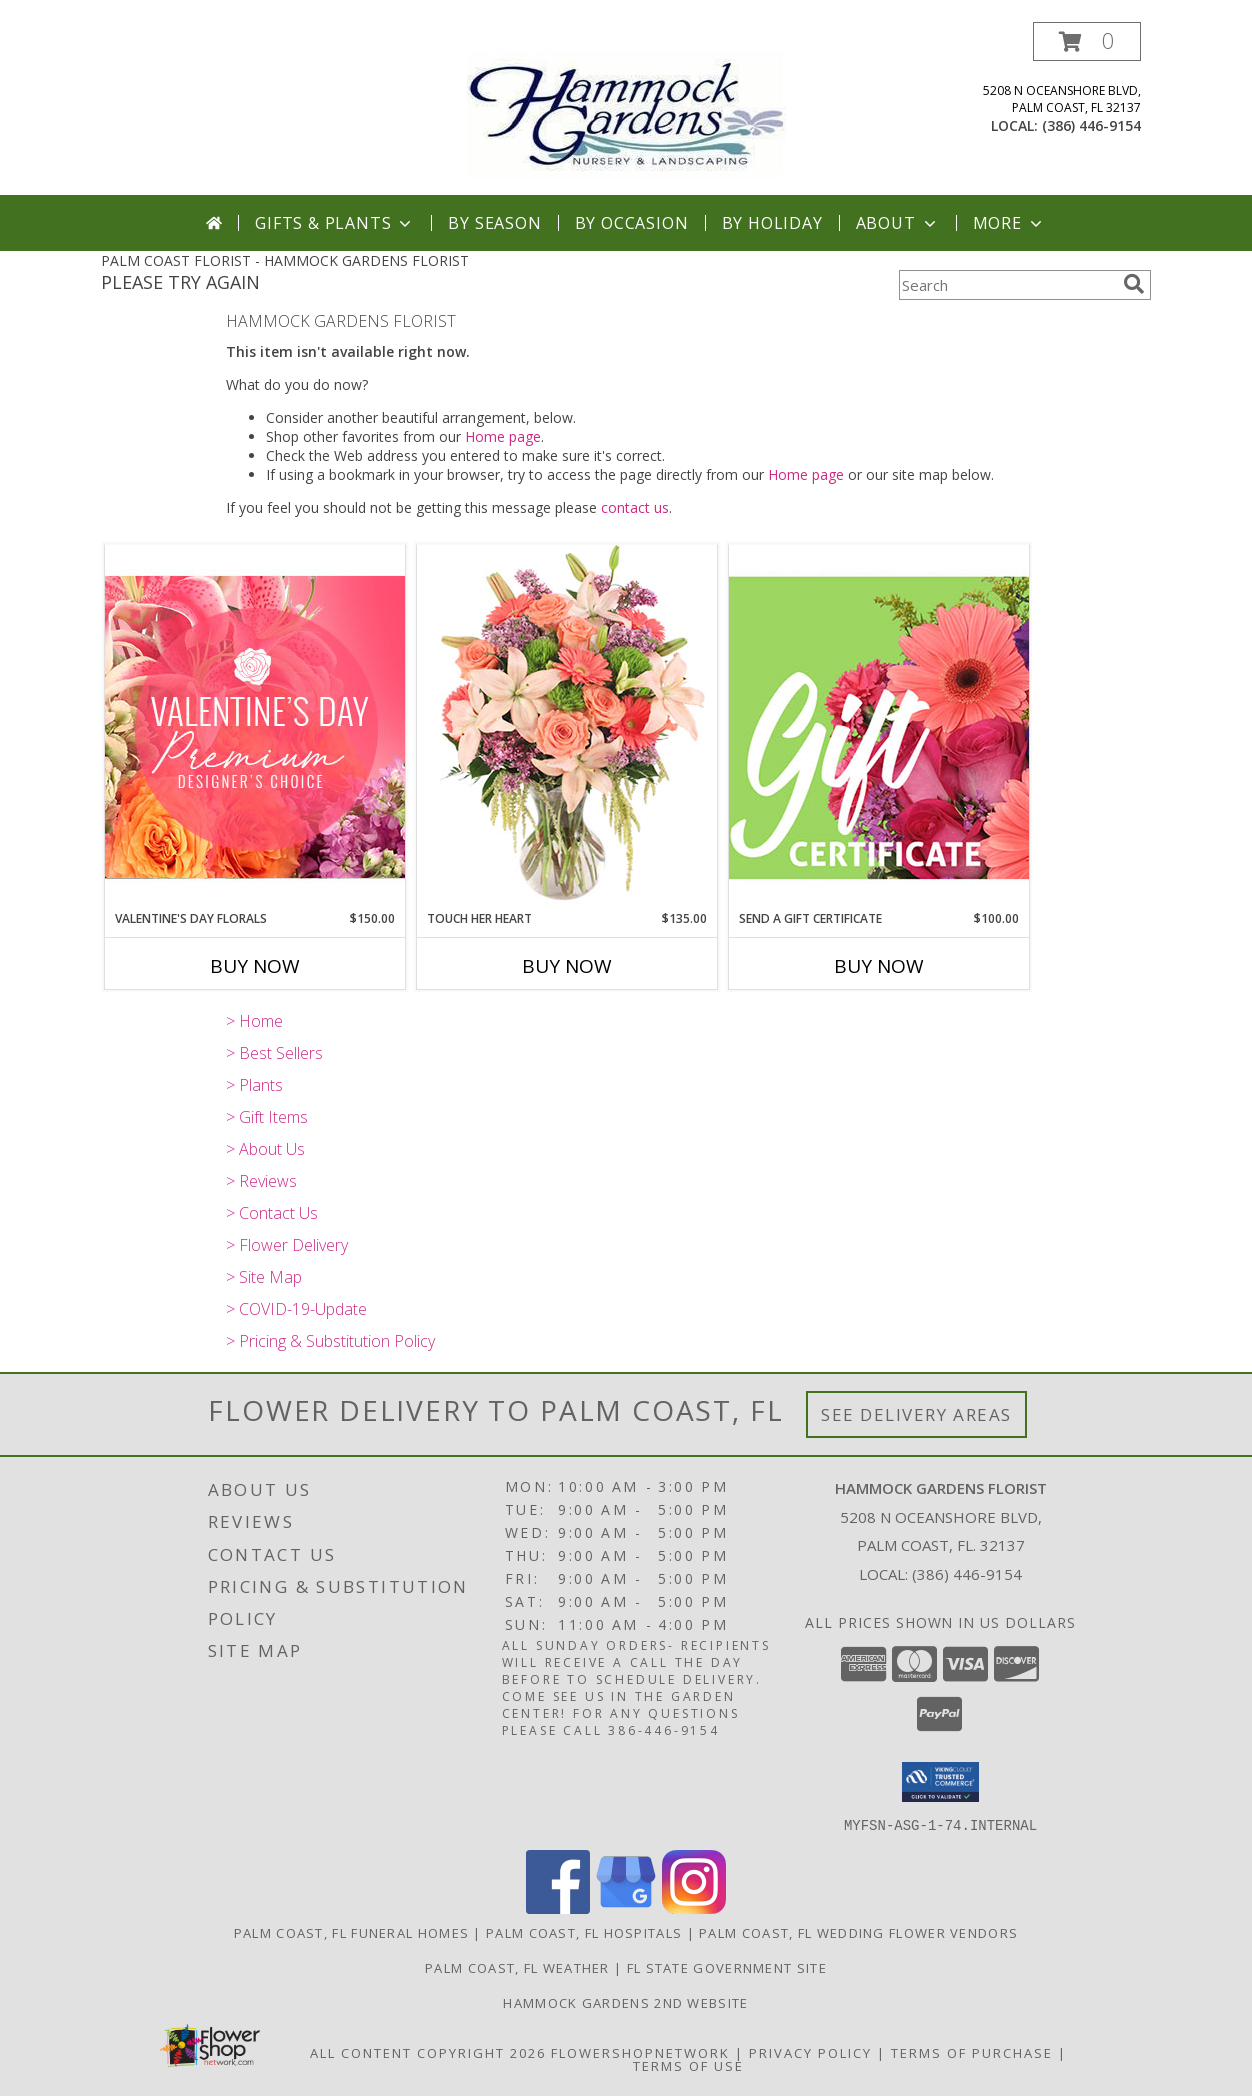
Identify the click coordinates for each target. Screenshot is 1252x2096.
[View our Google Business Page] (626, 1907)
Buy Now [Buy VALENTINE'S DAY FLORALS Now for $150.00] (255, 966)
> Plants (254, 1085)
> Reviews (261, 1181)
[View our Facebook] (558, 1907)
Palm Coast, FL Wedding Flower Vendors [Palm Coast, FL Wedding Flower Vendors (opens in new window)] (858, 1932)
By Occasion (632, 223)
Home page (503, 436)
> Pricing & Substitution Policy (330, 1341)
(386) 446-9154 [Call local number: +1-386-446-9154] (1091, 125)
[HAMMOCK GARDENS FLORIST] (626, 108)
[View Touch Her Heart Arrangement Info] (567, 726)
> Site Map (264, 1277)
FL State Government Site (727, 1967)
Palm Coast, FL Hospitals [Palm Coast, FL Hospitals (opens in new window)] (584, 1932)
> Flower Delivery (287, 1245)
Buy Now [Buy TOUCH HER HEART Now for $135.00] (567, 966)
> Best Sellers (274, 1053)
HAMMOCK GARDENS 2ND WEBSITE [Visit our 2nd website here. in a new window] (625, 2002)
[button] (1087, 41)
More (1009, 223)
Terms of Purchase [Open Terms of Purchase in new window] (972, 2052)
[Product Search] (1007, 285)
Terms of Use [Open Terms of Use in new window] (688, 2065)
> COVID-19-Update (296, 1309)
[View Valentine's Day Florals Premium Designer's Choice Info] (255, 726)
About (898, 223)
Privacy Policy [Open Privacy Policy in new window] (810, 2052)
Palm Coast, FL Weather (517, 1967)
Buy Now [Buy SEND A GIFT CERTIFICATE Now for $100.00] (879, 966)
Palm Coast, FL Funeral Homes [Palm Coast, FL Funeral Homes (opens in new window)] (351, 1932)
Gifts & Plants (335, 223)
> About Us (265, 1149)
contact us (635, 507)
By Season (494, 223)
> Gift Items (267, 1117)
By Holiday (772, 223)
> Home (254, 1021)
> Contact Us (272, 1213)
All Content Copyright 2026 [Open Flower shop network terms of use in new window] (428, 2052)
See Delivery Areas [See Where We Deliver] (916, 1414)
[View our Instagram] (694, 1907)
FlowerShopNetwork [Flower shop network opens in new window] (640, 2052)
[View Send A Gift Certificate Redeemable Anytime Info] (879, 726)
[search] (1134, 284)
